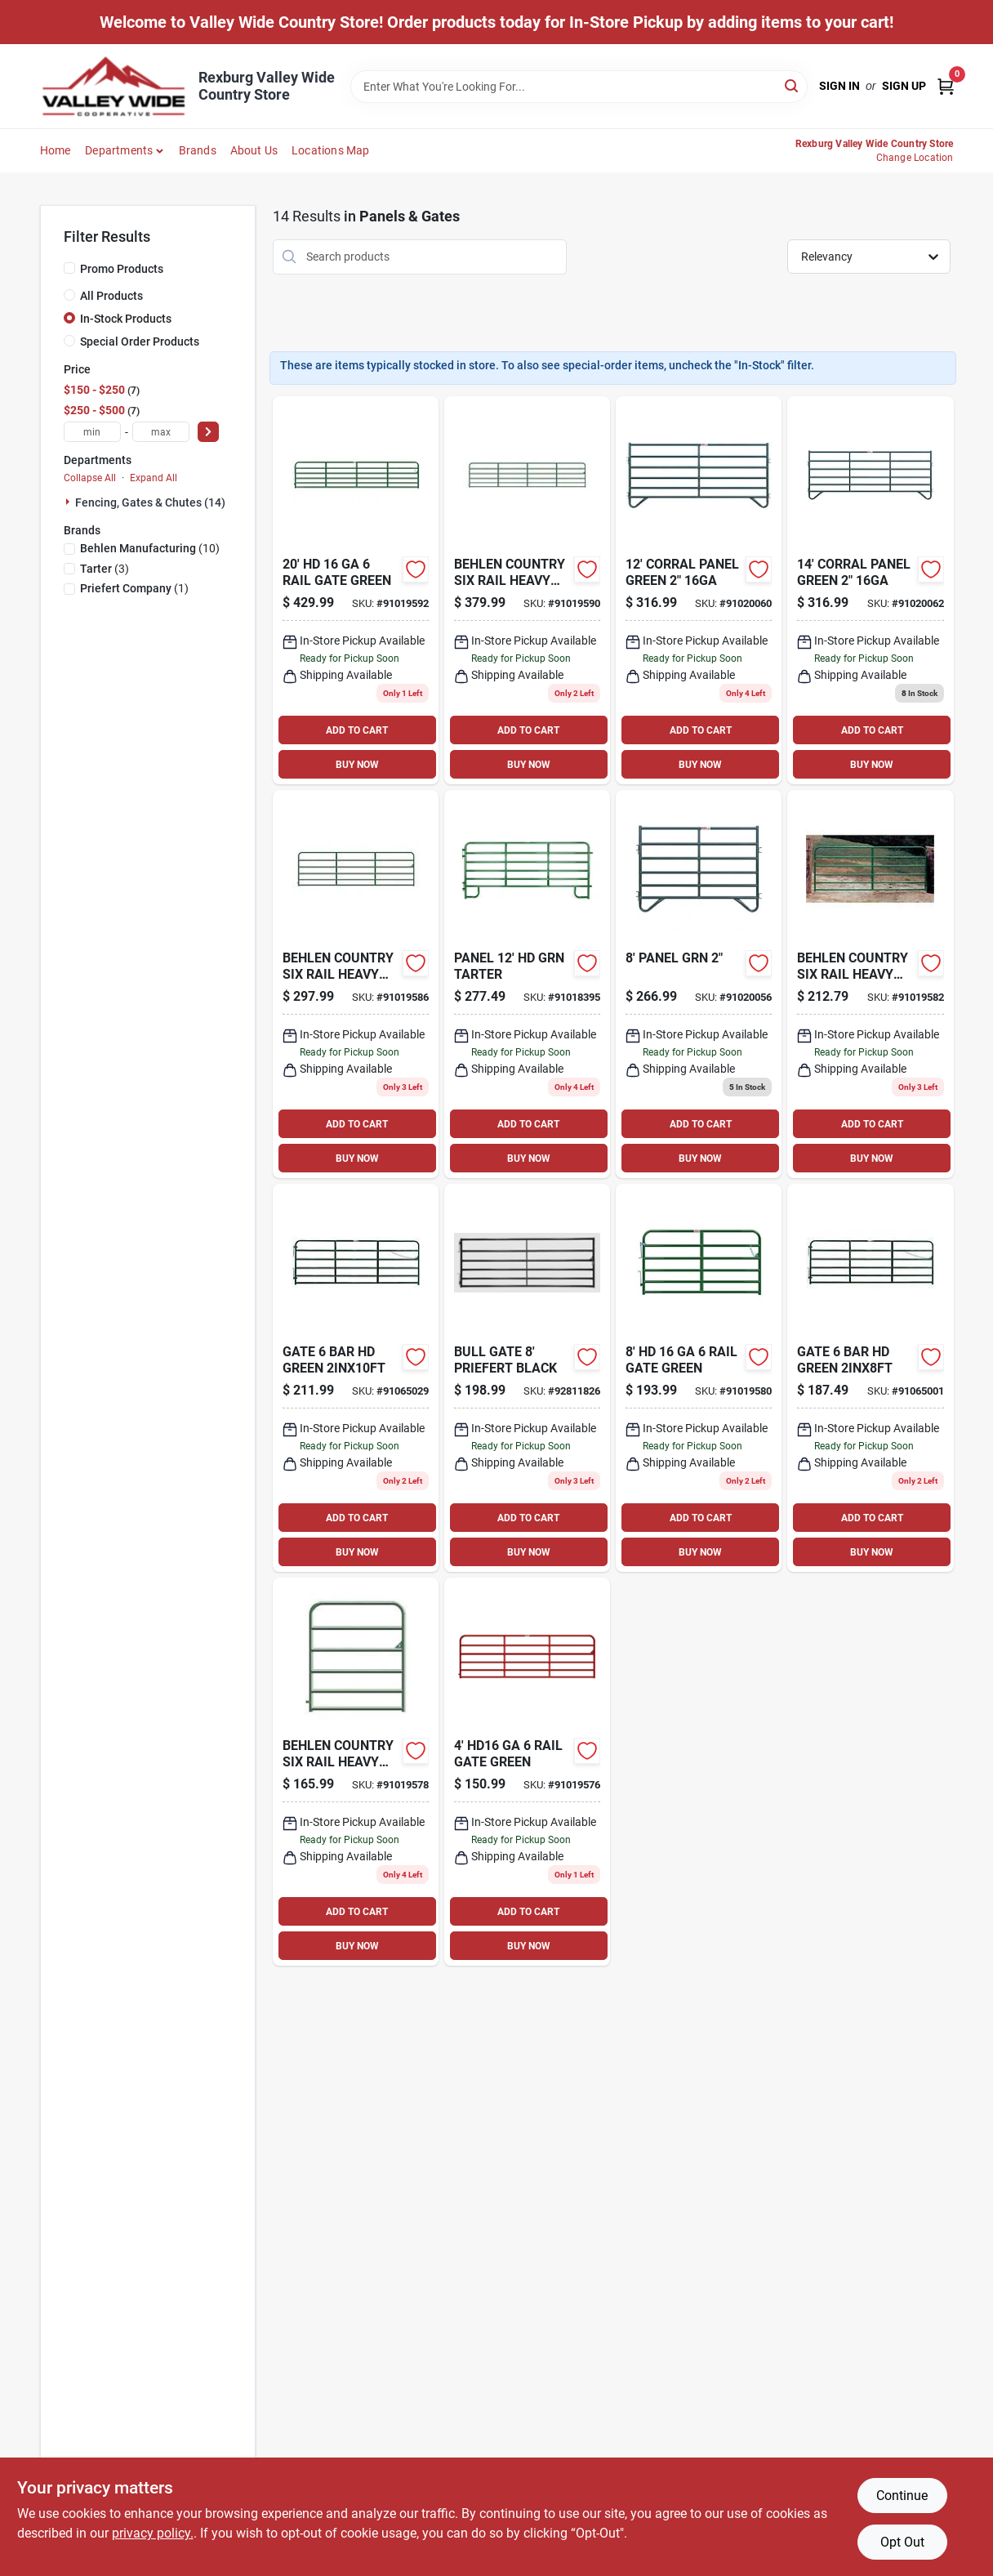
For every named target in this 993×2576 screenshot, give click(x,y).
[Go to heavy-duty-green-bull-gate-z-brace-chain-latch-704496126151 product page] (356, 1378)
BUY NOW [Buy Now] (357, 764)
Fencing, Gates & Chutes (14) (150, 502)
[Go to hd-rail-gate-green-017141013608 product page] (356, 590)
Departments (119, 150)
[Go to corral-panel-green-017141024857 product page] (698, 590)
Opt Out (902, 2542)
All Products (111, 296)
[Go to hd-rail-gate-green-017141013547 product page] (698, 1378)
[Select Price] (208, 432)
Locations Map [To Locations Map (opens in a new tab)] (331, 150)
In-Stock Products (125, 319)
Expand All (153, 478)
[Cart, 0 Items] (945, 86)
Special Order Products (139, 341)
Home (55, 150)
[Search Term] (579, 86)
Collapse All (90, 478)
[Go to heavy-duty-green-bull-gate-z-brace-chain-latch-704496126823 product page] (870, 1378)
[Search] (792, 85)
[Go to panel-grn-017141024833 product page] (698, 984)
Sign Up (904, 85)
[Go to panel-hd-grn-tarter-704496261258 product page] (527, 984)
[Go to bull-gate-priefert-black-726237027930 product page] (527, 1378)
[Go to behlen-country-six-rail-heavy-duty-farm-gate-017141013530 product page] (356, 1772)
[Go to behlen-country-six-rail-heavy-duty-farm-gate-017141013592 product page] (527, 590)
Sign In (839, 85)
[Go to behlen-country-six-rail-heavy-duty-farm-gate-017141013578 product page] (356, 984)
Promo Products (121, 269)
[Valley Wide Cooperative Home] (113, 86)
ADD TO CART (357, 730)
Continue (902, 2495)
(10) (150, 548)
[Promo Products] (69, 268)
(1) (134, 588)
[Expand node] (69, 501)
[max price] (160, 432)
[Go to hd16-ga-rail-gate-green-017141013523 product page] (527, 1772)
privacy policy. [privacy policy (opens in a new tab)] (153, 2533)
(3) (104, 568)
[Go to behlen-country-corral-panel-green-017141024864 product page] (870, 590)
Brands (197, 150)
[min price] (92, 432)
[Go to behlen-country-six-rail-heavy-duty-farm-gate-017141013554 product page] (870, 984)
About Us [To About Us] (254, 150)
